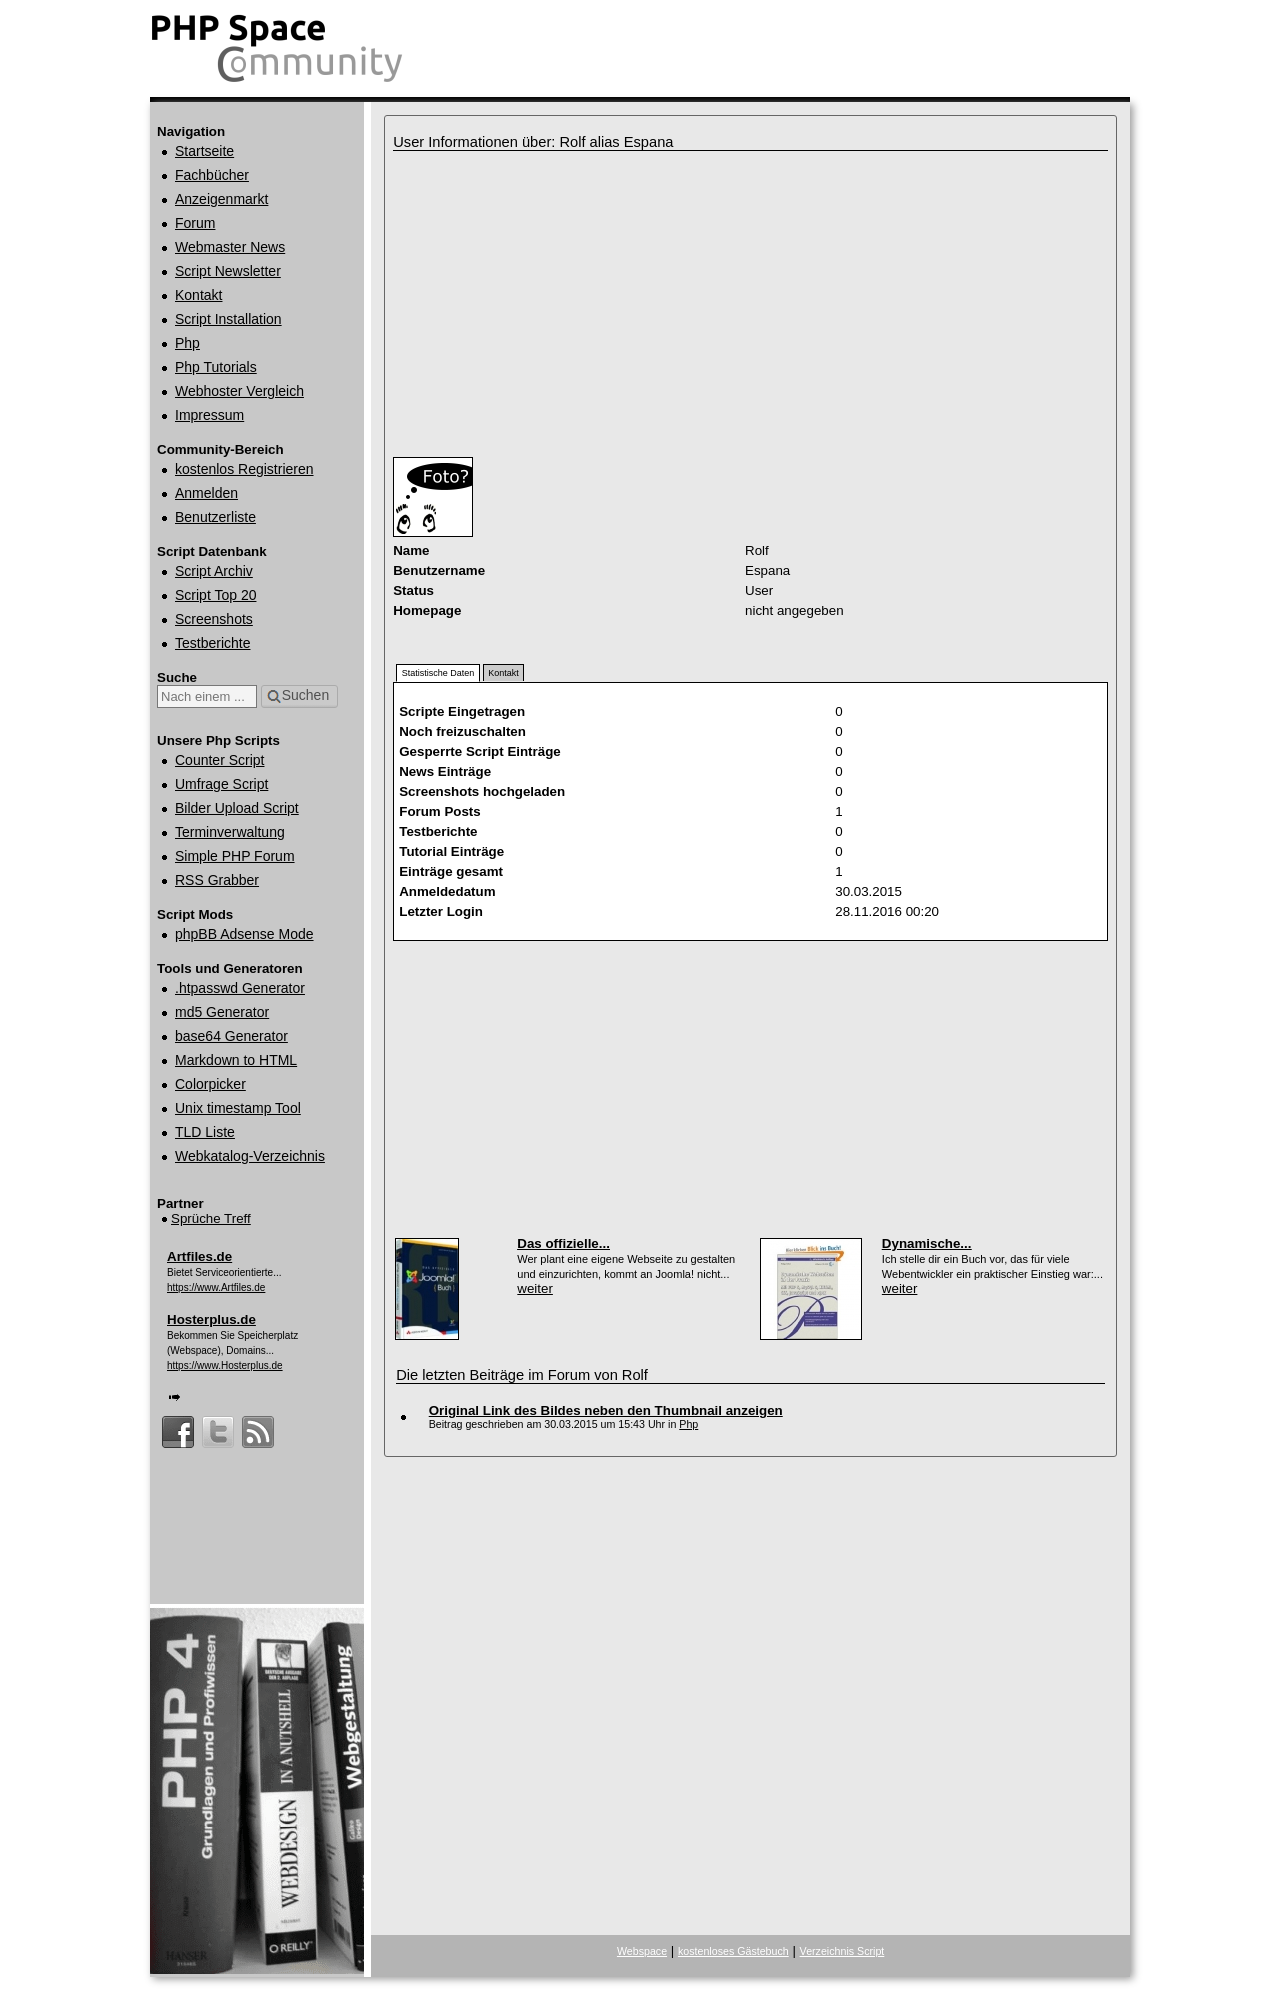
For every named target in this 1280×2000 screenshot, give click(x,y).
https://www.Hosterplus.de (225, 1365)
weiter (535, 1288)
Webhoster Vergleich (239, 391)
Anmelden (206, 493)
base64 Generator (231, 1036)
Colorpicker (210, 1084)
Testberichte (212, 643)
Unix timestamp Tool (238, 1108)
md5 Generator (222, 1012)
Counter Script (219, 760)
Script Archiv (214, 571)
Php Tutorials (216, 367)
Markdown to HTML (236, 1060)
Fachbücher (212, 175)
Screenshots (214, 619)
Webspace (642, 1951)
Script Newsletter (228, 271)
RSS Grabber (217, 880)
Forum (195, 223)
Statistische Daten (438, 673)
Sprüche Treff (211, 1218)
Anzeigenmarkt (221, 199)
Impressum (209, 415)
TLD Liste (205, 1132)
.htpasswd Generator (240, 988)
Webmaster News (230, 247)
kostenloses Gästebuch (733, 1951)
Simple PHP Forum (235, 856)
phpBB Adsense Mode (244, 934)
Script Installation (228, 319)
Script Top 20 (215, 595)
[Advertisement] (623, 304)
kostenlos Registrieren (244, 469)
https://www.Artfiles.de (216, 1287)
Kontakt (198, 295)
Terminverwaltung (230, 832)
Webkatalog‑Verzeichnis (250, 1156)
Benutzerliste (215, 517)
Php (187, 343)
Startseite (204, 151)
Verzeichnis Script (842, 1951)
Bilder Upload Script (237, 808)
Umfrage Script (221, 784)
